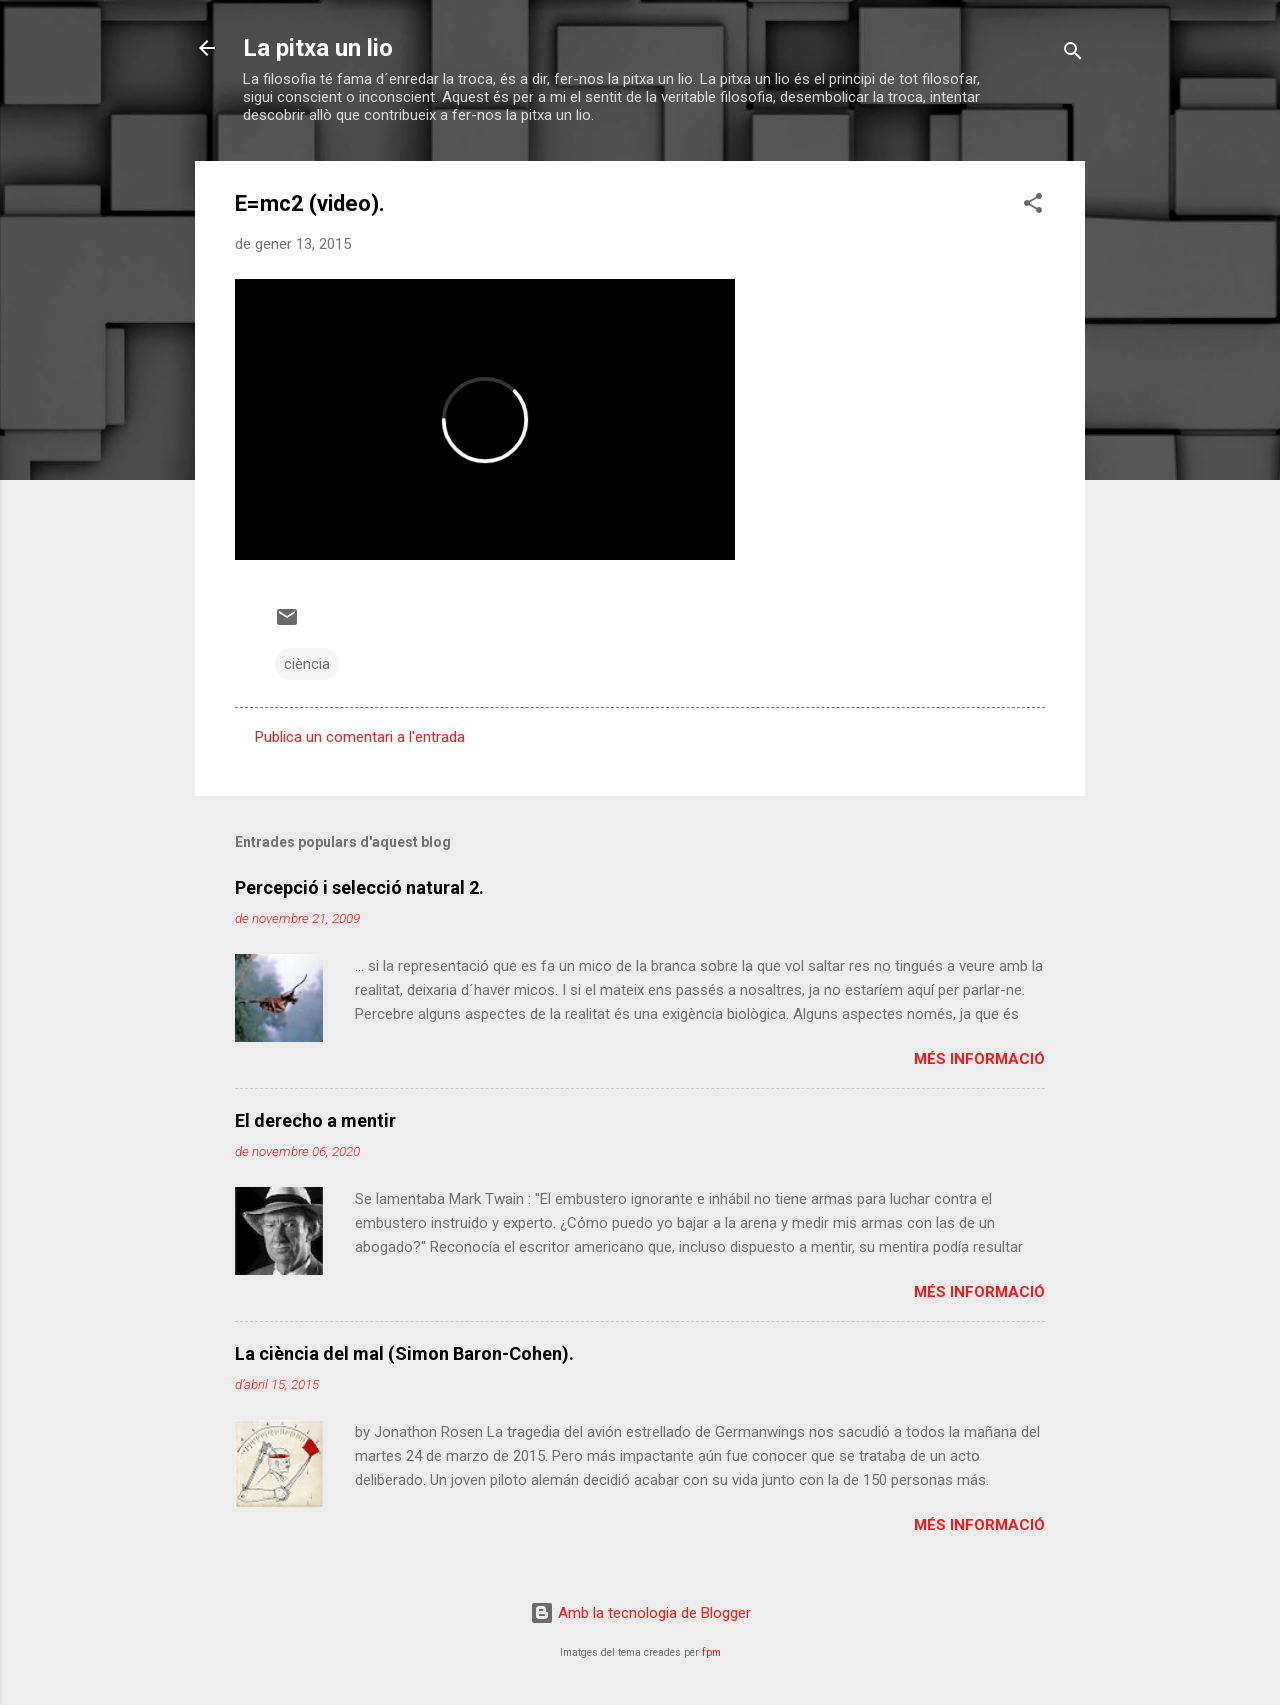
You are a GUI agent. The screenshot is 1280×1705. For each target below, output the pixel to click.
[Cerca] (1073, 54)
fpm (711, 1652)
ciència (307, 664)
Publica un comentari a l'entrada (360, 737)
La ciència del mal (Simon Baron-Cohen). (404, 1353)
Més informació (979, 1059)
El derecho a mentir (315, 1120)
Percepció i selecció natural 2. (359, 887)
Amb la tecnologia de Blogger (640, 1613)
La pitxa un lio (318, 48)
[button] (1033, 206)
